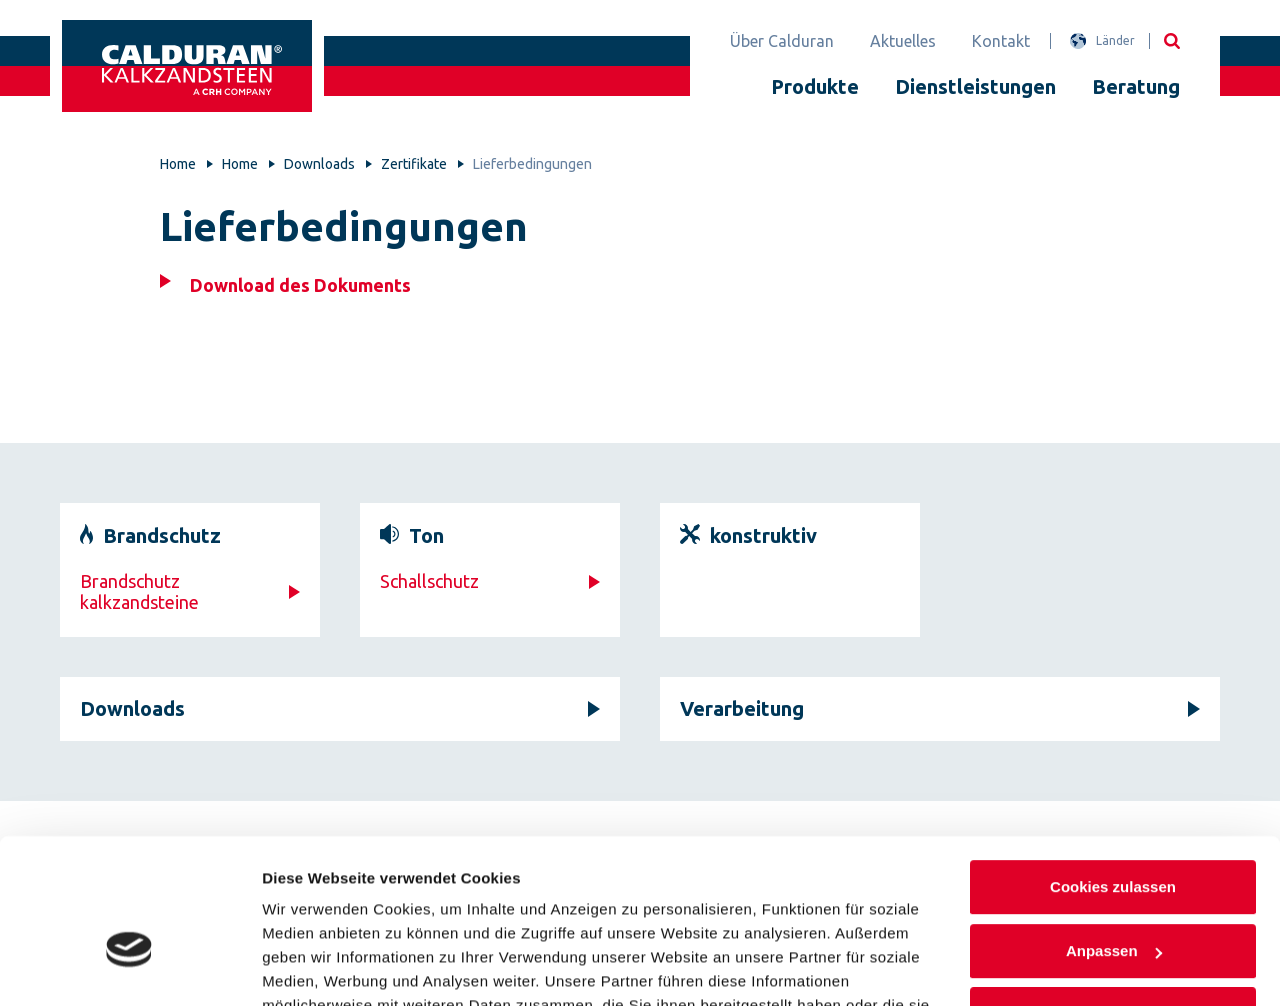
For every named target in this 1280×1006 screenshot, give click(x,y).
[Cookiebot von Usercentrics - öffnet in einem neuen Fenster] (129, 967)
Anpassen (1114, 832)
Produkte (815, 86)
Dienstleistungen (975, 86)
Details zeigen (312, 966)
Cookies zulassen (1113, 769)
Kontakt (1001, 41)
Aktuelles (903, 41)
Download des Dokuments (300, 285)
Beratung (1136, 86)
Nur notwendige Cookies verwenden (1113, 908)
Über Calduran (782, 41)
